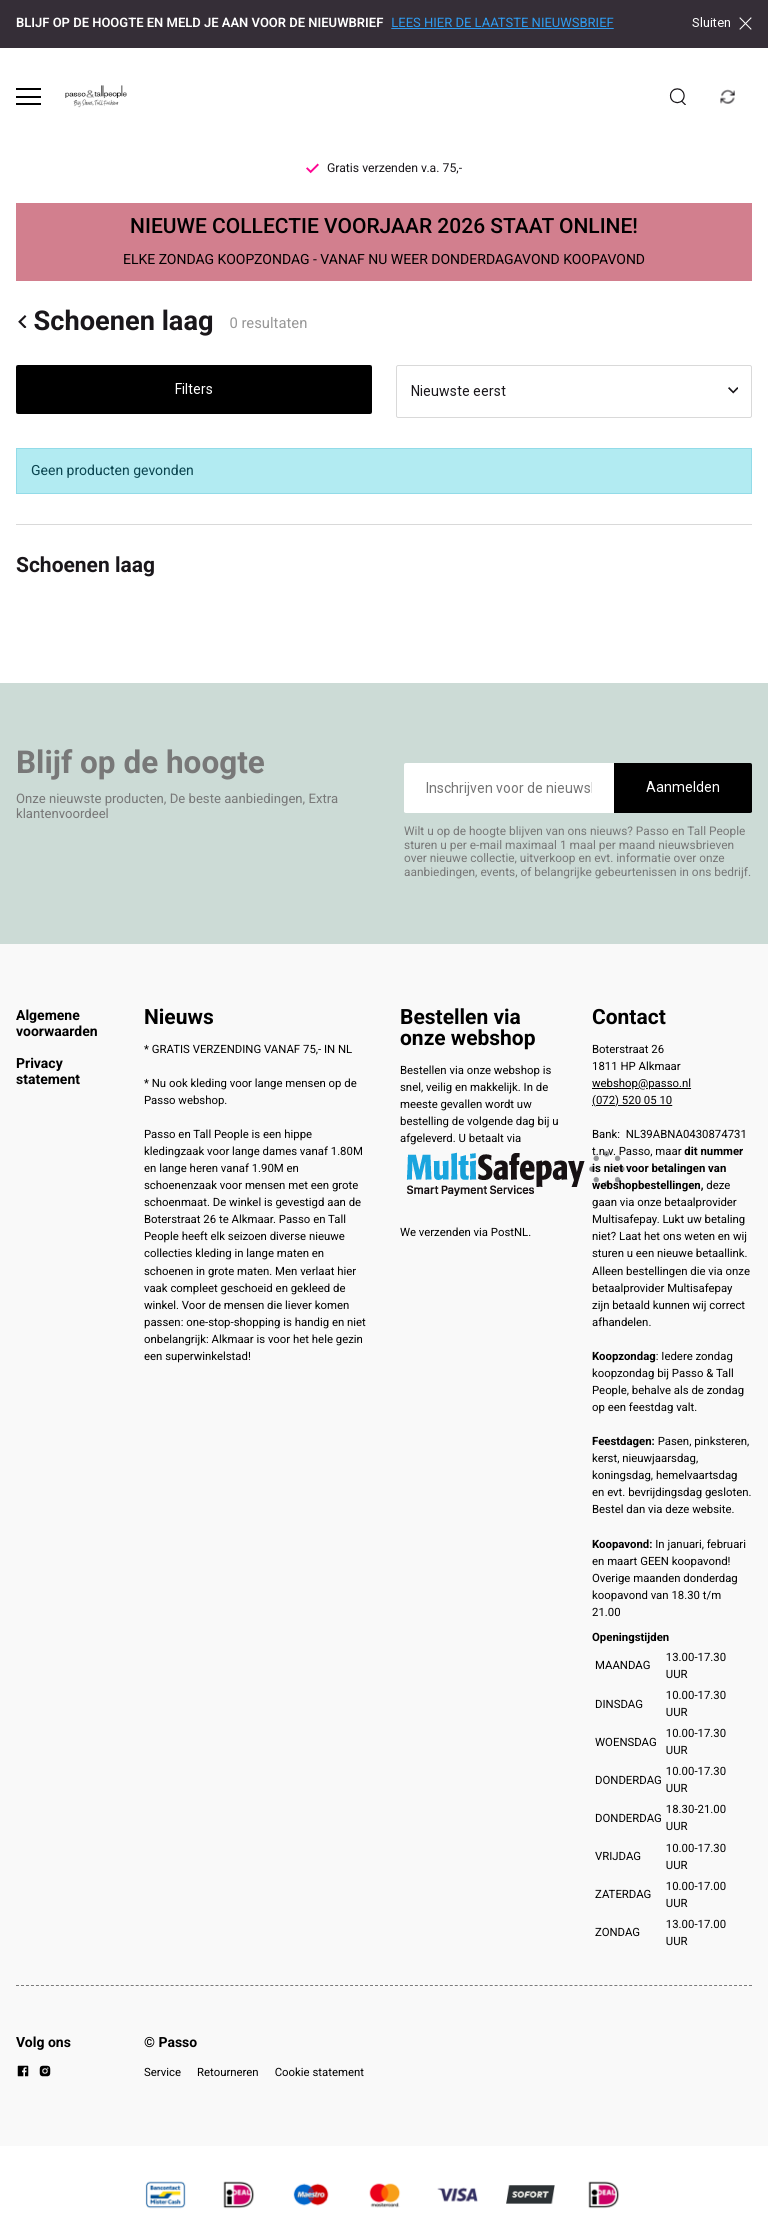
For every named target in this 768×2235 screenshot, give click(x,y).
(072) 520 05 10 (632, 1100)
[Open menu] (28, 96)
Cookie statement (319, 2072)
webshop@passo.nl (641, 1083)
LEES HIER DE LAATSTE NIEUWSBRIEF (502, 23)
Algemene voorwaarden (57, 1024)
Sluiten (722, 23)
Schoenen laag (115, 321)
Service (162, 2072)
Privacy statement (48, 1072)
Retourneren (228, 2072)
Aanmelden (683, 787)
